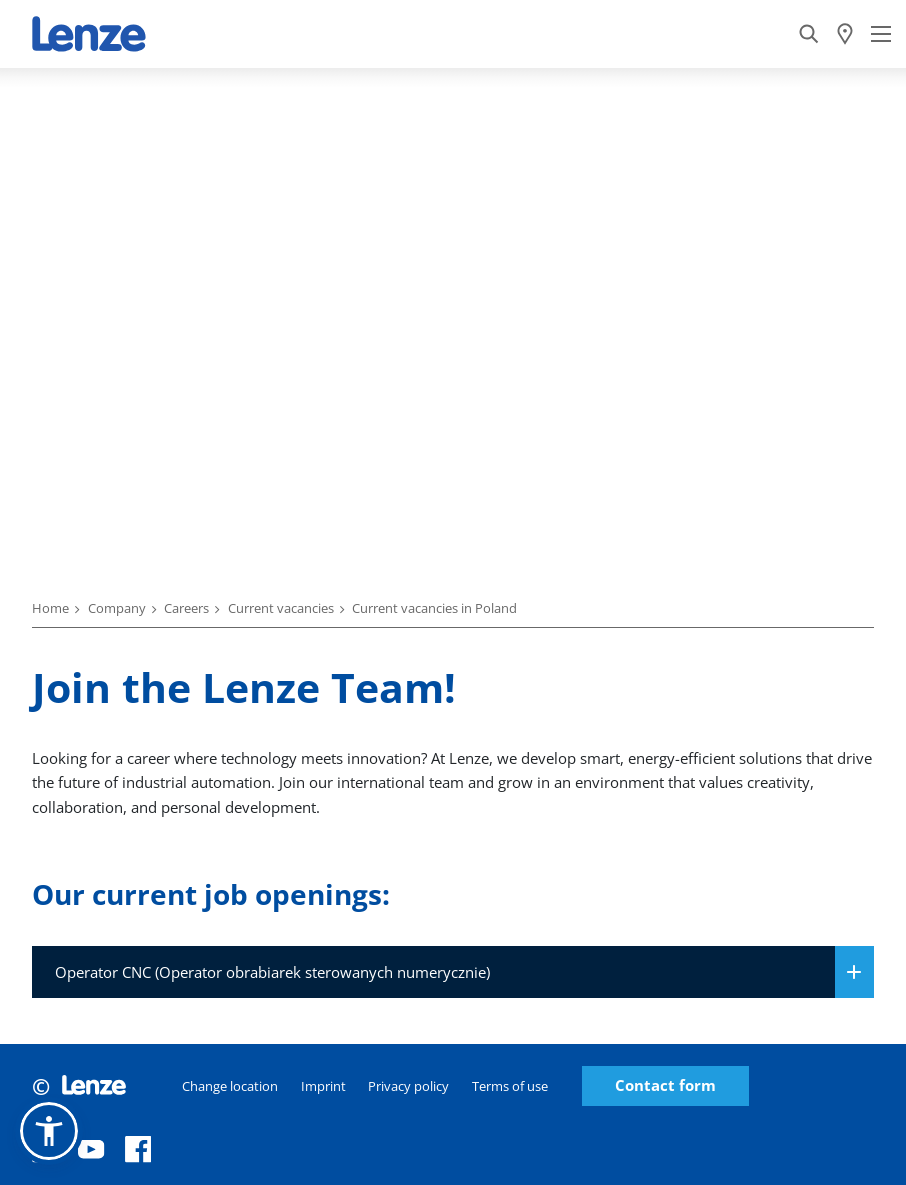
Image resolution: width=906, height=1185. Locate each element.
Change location (230, 1086)
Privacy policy (408, 1086)
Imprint (323, 1086)
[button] (49, 1131)
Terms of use (510, 1086)
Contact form (665, 1085)
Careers (186, 608)
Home (50, 608)
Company (117, 608)
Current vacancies (281, 608)
